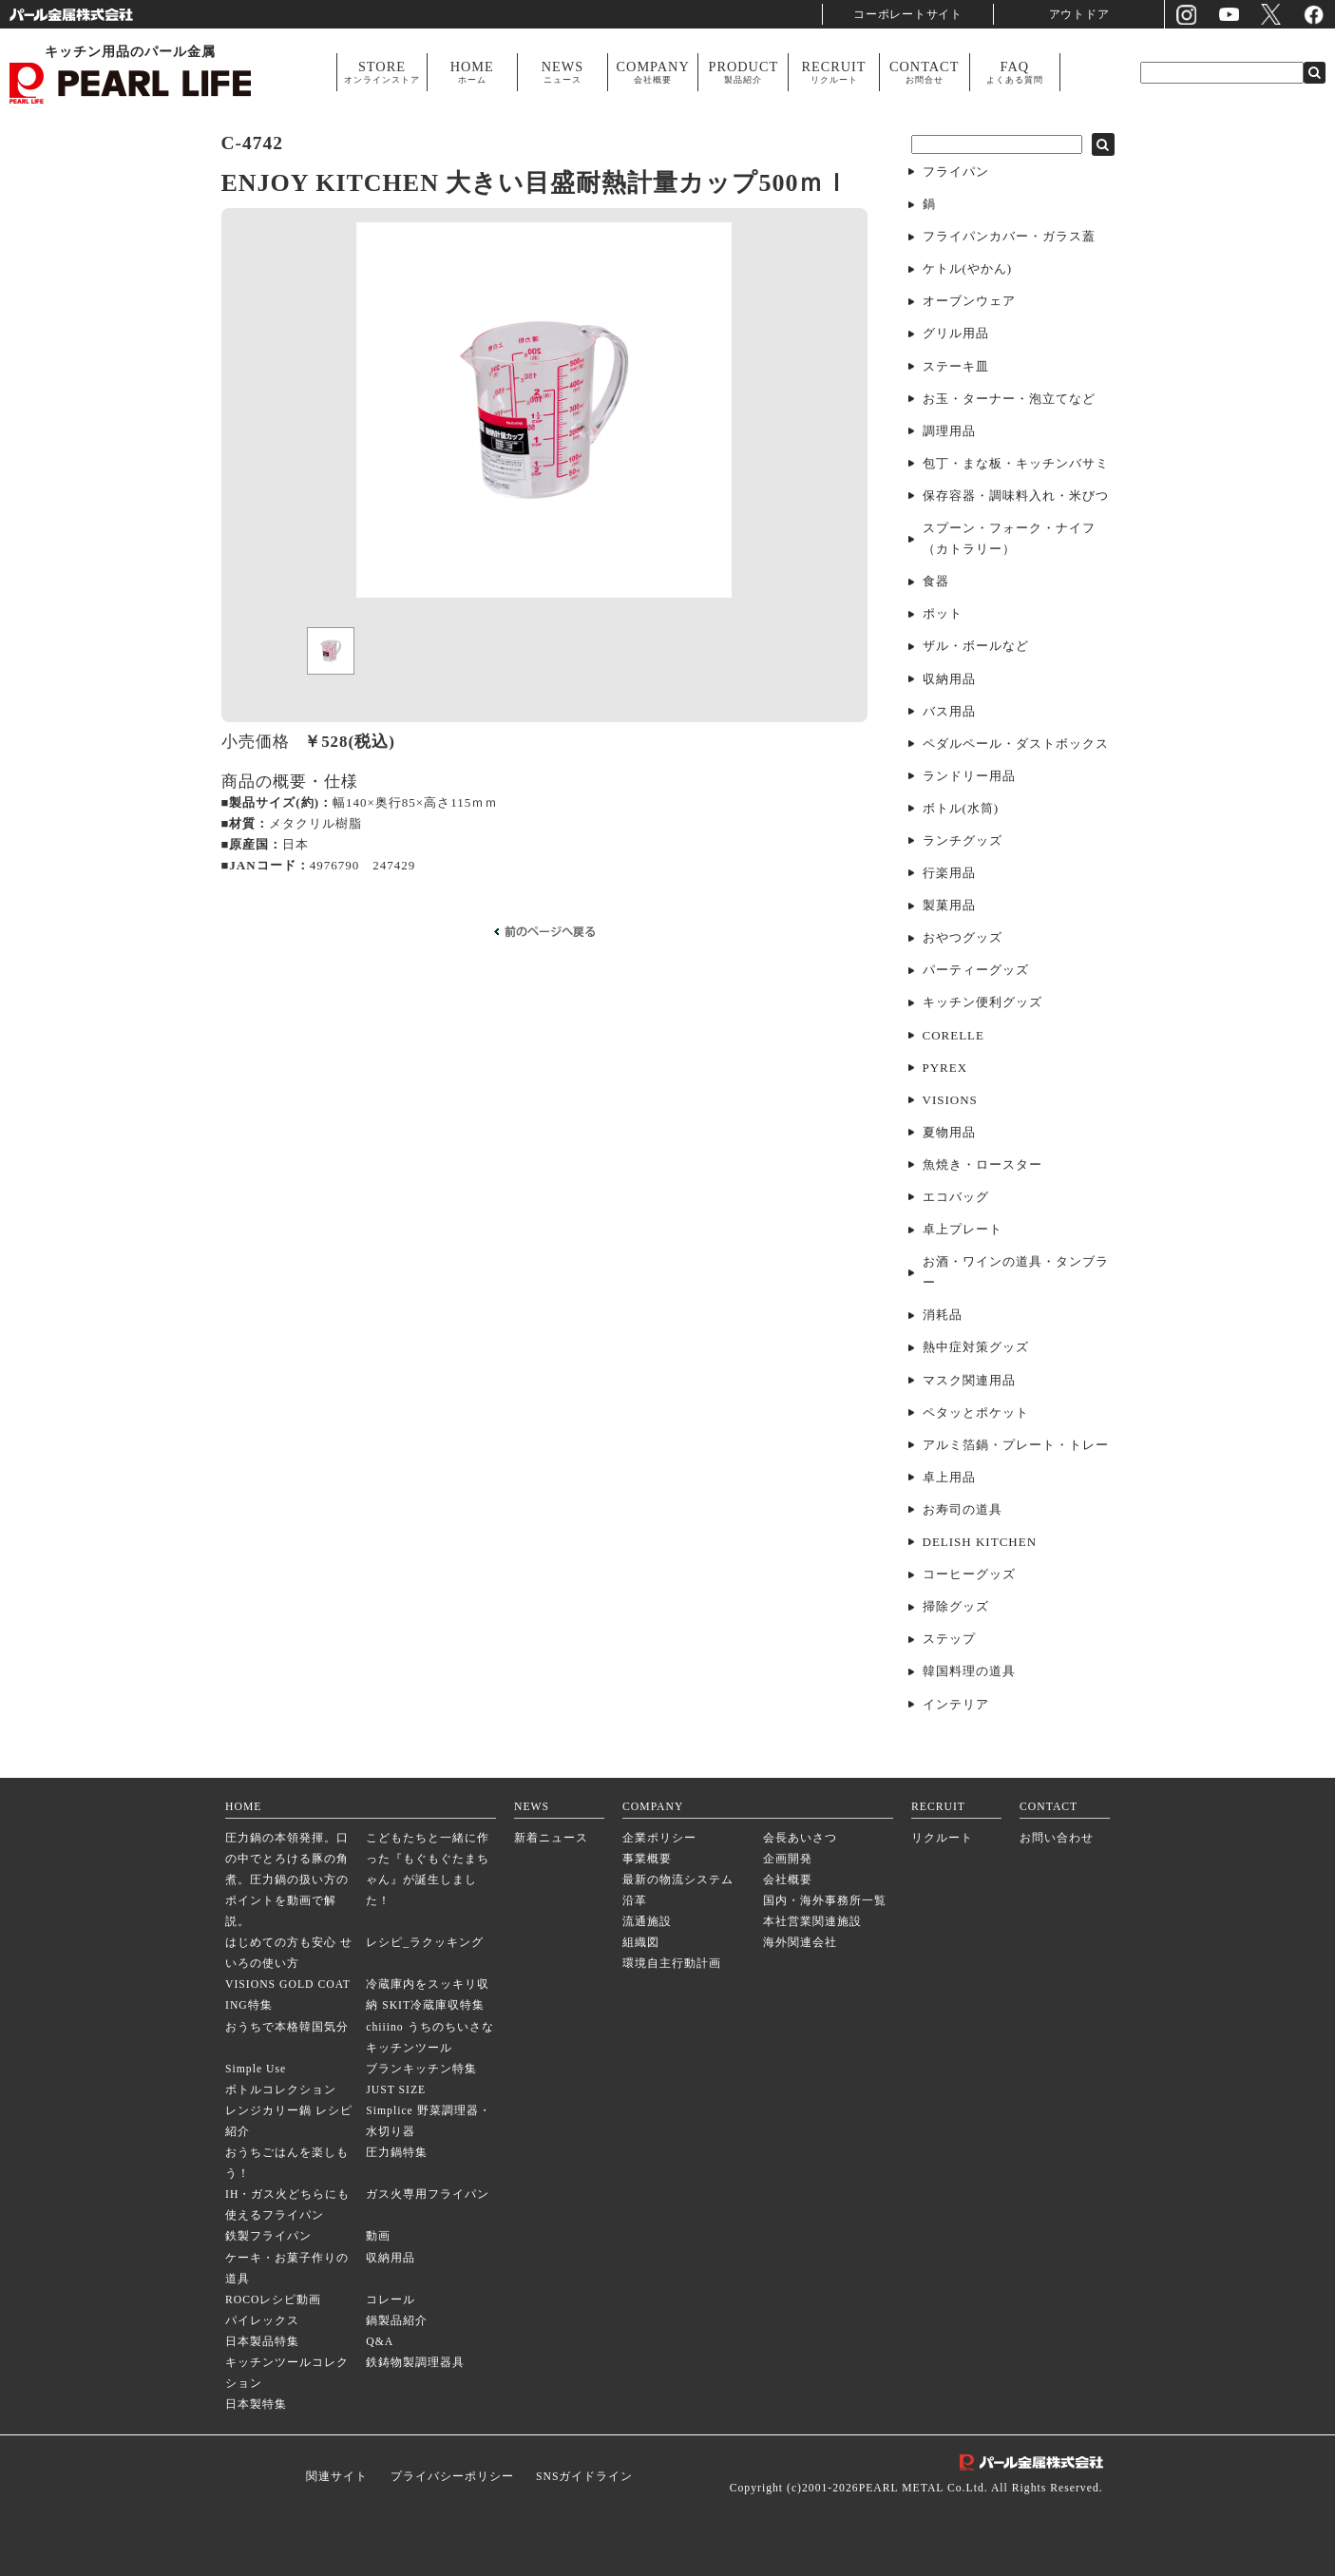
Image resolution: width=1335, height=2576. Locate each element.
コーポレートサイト (908, 14)
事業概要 (647, 1859)
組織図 (640, 1943)
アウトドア (1079, 14)
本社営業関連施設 (812, 1922)
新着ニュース (551, 1838)
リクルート (942, 1838)
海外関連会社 (800, 1943)
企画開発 (787, 1859)
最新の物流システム (678, 1880)
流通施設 (647, 1922)
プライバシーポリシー (452, 2477)
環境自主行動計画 (671, 1963)
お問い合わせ (1057, 1838)
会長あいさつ (800, 1838)
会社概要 (787, 1880)
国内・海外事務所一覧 (825, 1901)
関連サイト (337, 2477)
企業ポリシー (659, 1838)
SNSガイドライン (584, 2477)
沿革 (634, 1901)
